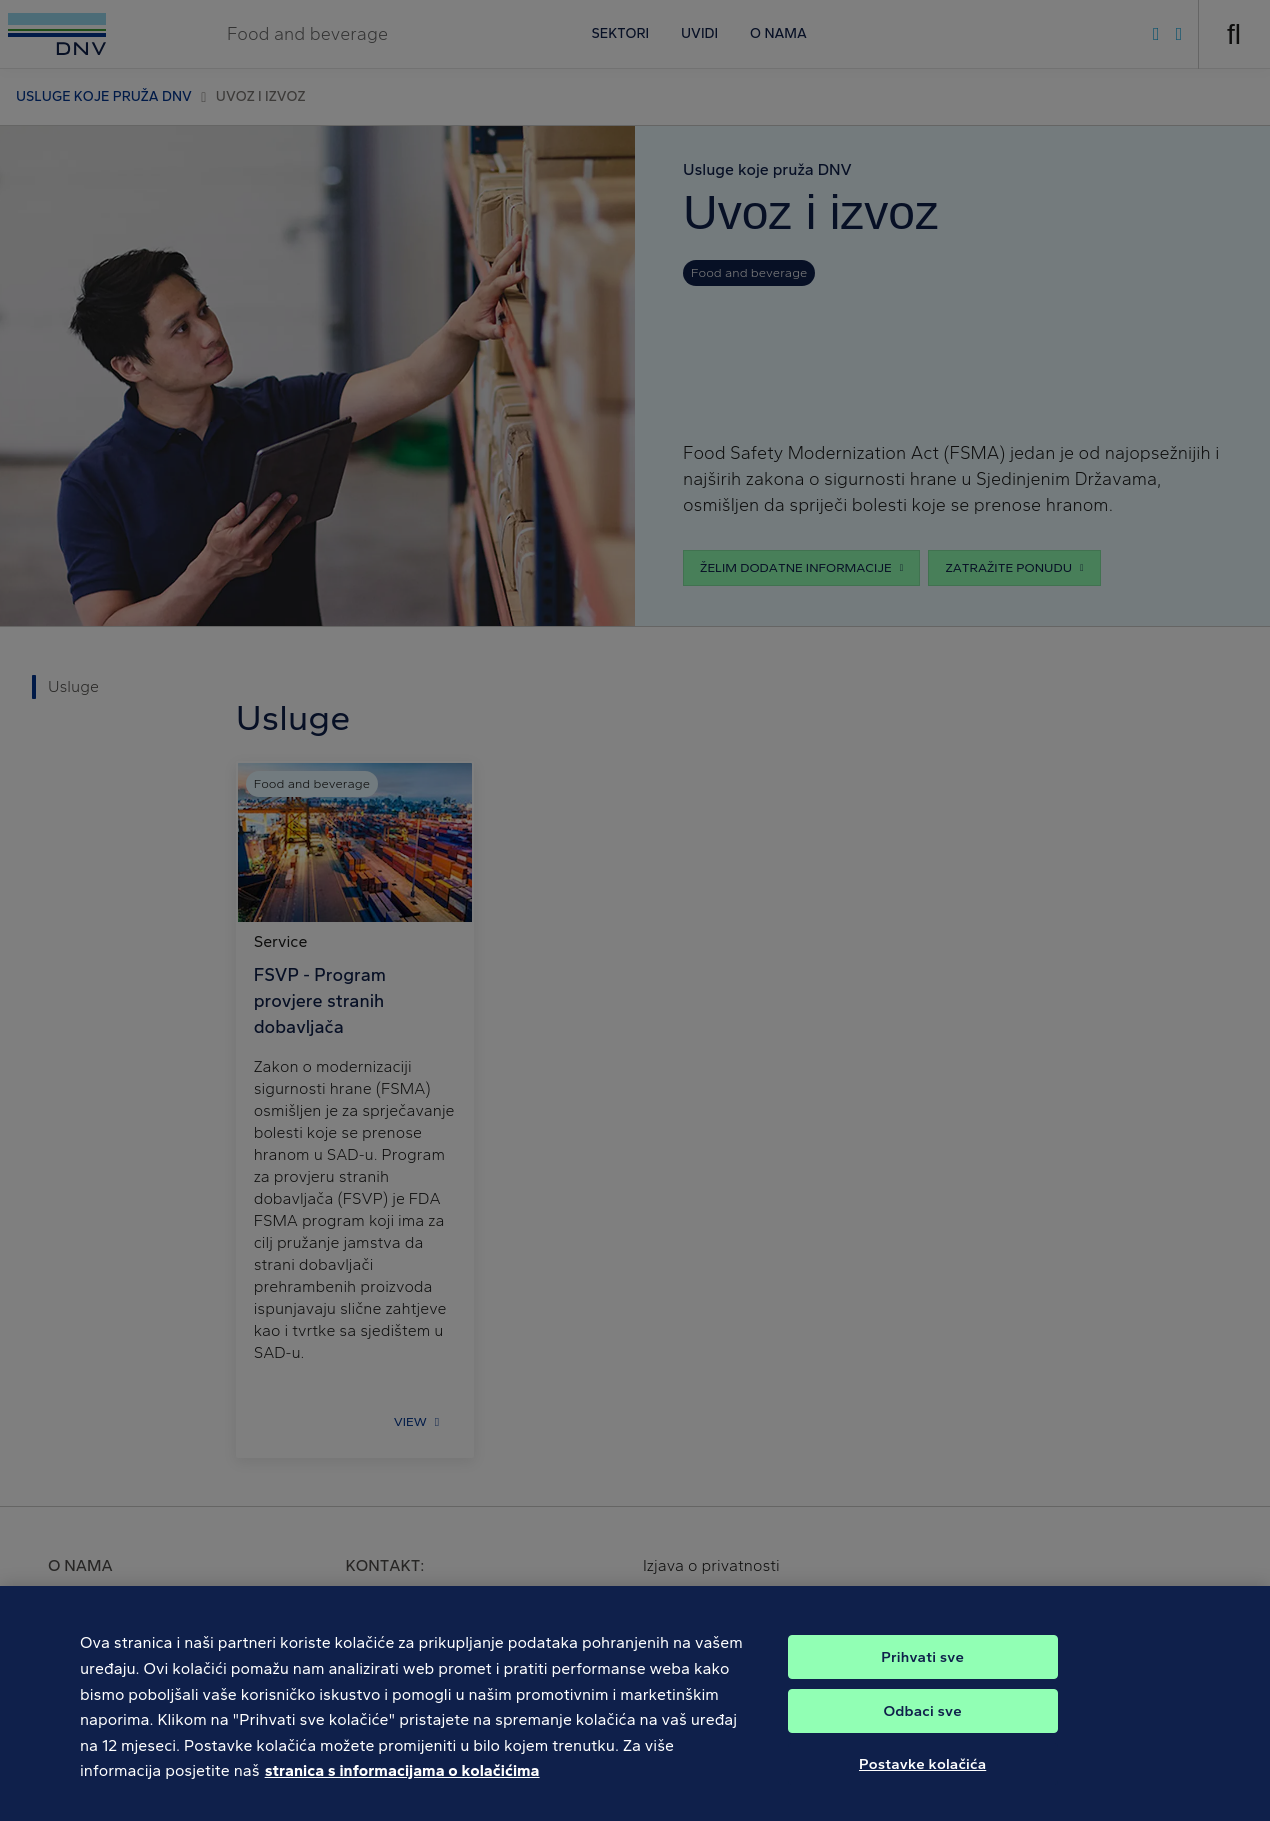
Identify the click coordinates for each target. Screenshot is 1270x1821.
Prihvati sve (922, 1670)
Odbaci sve (922, 1724)
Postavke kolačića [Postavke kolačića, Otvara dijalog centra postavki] (922, 1777)
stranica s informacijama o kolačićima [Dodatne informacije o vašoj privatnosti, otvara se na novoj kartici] (402, 1783)
